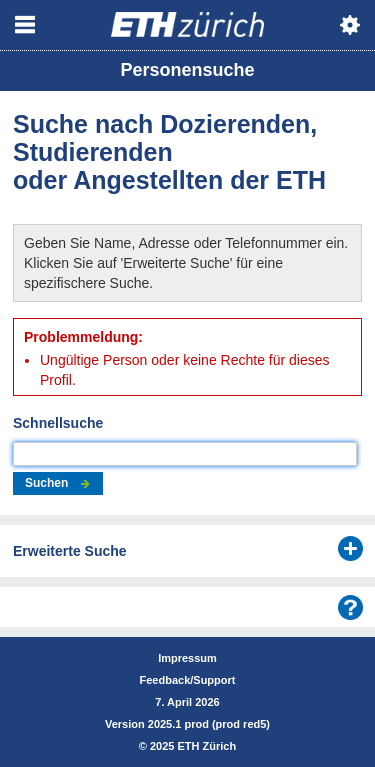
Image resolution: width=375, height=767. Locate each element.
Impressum (187, 658)
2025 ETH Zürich (193, 746)
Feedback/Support (188, 680)
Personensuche (187, 70)
